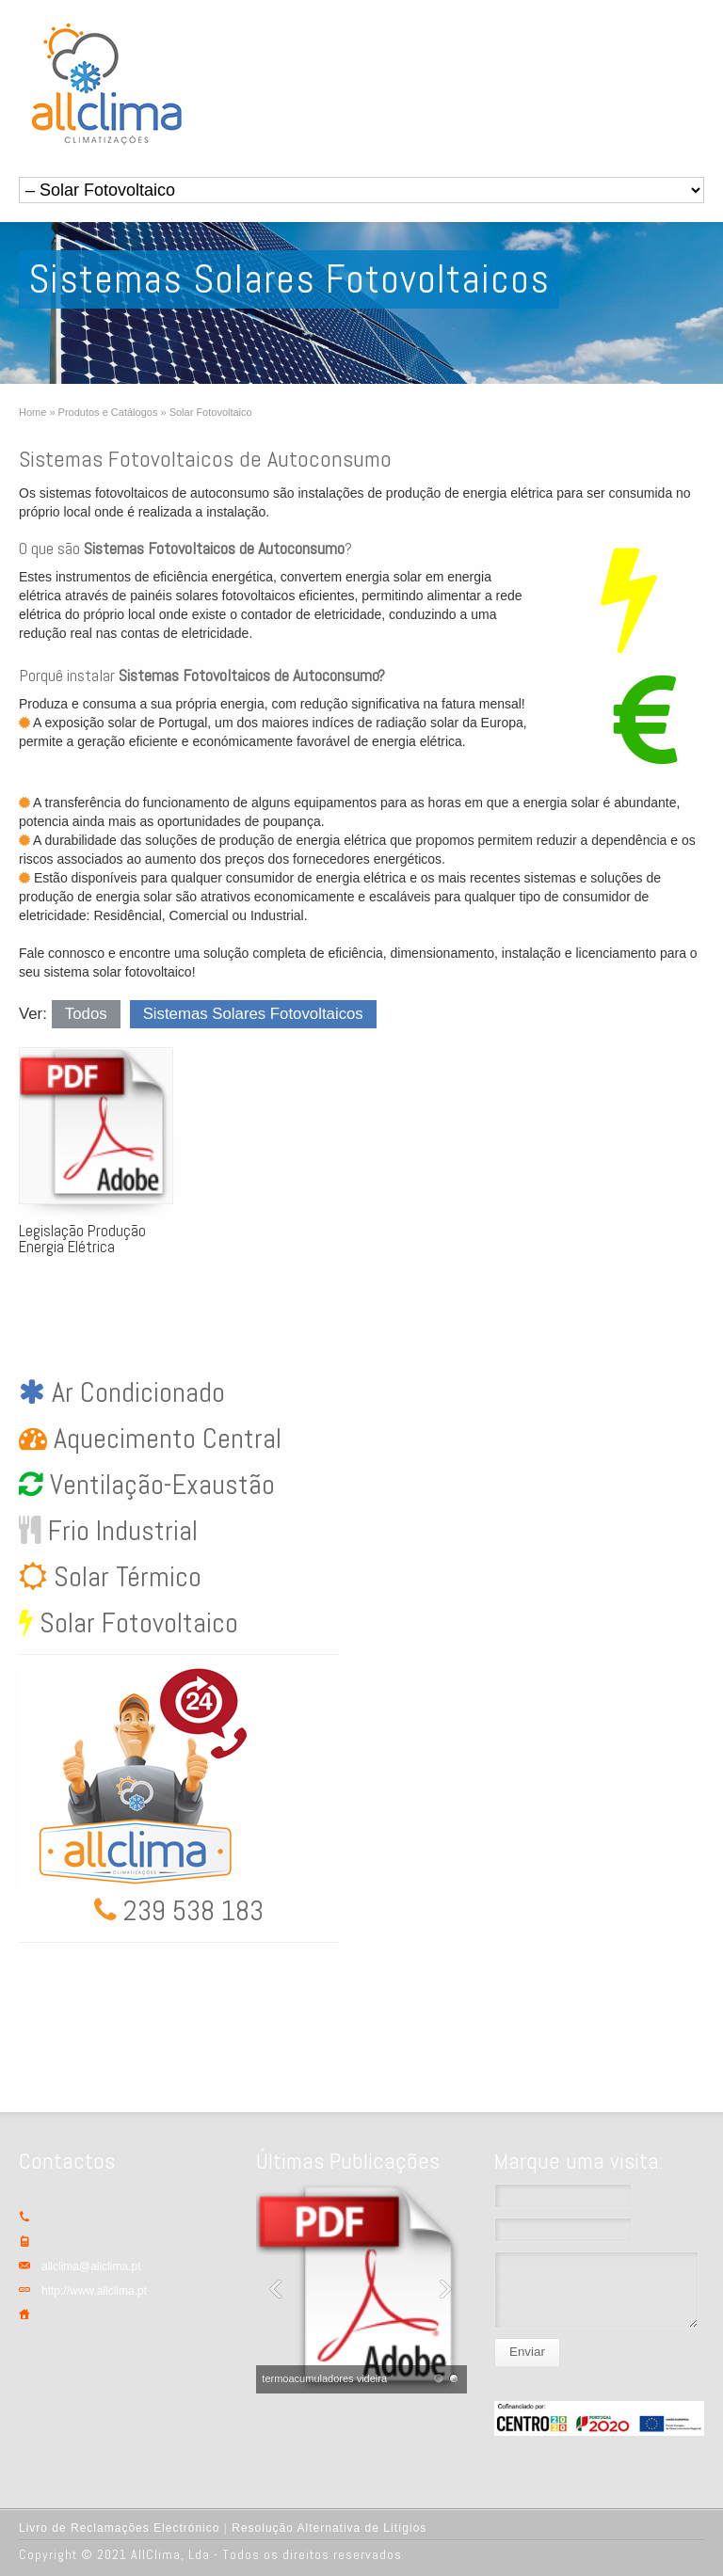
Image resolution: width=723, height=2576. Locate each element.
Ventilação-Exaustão (159, 1485)
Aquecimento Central (164, 1438)
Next (448, 2289)
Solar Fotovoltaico (135, 1623)
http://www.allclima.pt (94, 2291)
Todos (86, 1014)
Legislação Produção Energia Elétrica (82, 1238)
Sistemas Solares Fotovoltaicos (253, 1014)
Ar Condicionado (135, 1392)
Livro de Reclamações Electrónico (119, 2528)
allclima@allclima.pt (91, 2266)
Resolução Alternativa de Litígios (329, 2528)
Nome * (659, 2195)
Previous (275, 2289)
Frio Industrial (119, 1531)
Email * (658, 2229)
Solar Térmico (124, 1577)
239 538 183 (190, 1911)
